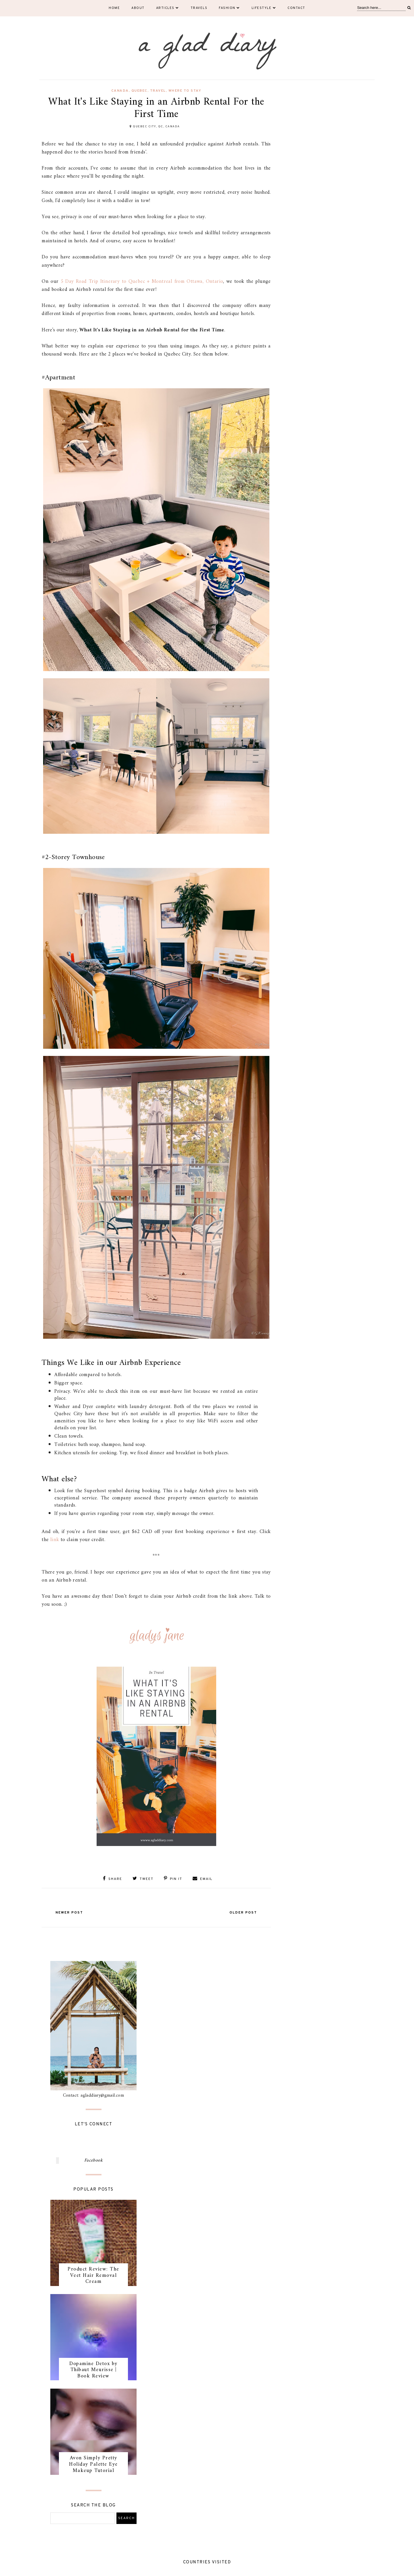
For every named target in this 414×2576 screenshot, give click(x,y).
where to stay (185, 91)
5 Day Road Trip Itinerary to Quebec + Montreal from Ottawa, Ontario (142, 281)
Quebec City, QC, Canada (156, 126)
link (54, 1539)
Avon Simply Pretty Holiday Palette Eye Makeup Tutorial (93, 2464)
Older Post (243, 1912)
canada (120, 91)
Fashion (229, 8)
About (138, 8)
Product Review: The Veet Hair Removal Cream (93, 2275)
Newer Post (69, 1912)
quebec (139, 91)
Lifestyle (264, 8)
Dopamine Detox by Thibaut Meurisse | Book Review (93, 2370)
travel (158, 91)
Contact (296, 8)
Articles (167, 8)
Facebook (93, 2160)
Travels (199, 8)
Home (114, 8)
